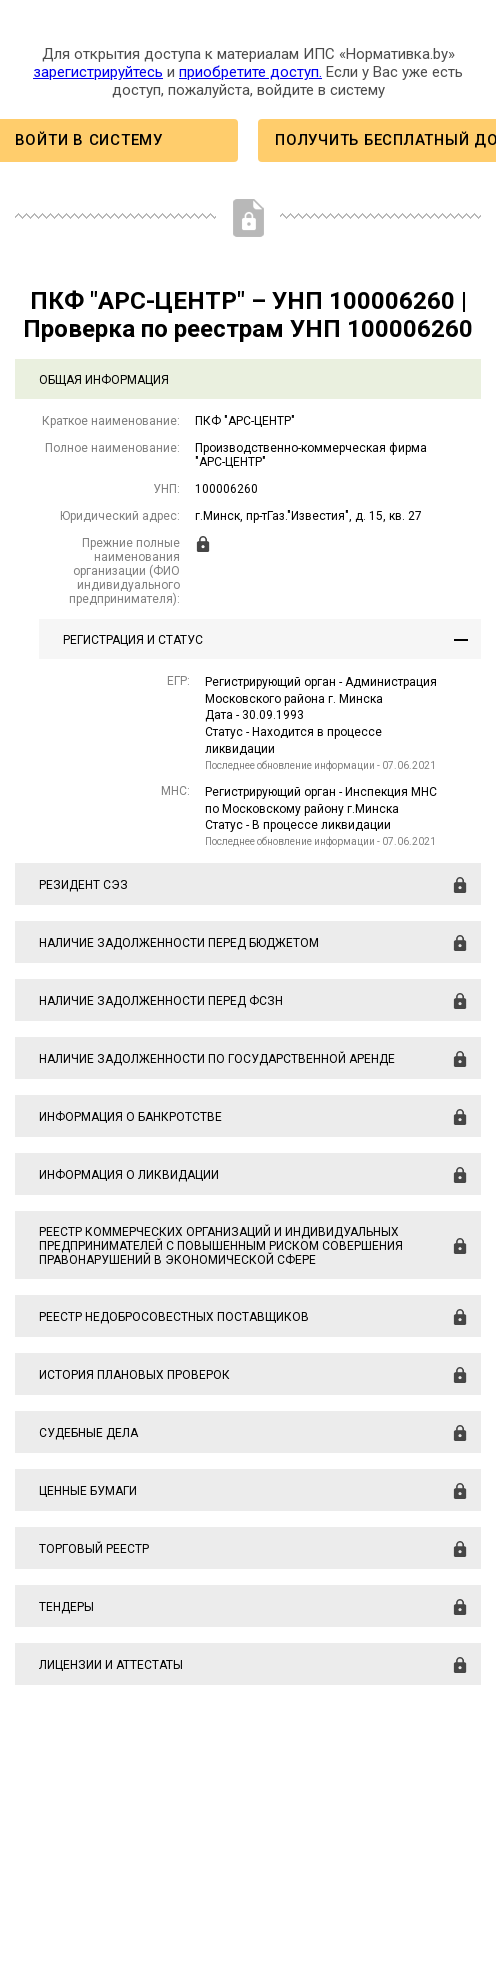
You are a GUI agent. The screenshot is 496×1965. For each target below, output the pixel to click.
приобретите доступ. (250, 72)
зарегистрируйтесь (98, 72)
